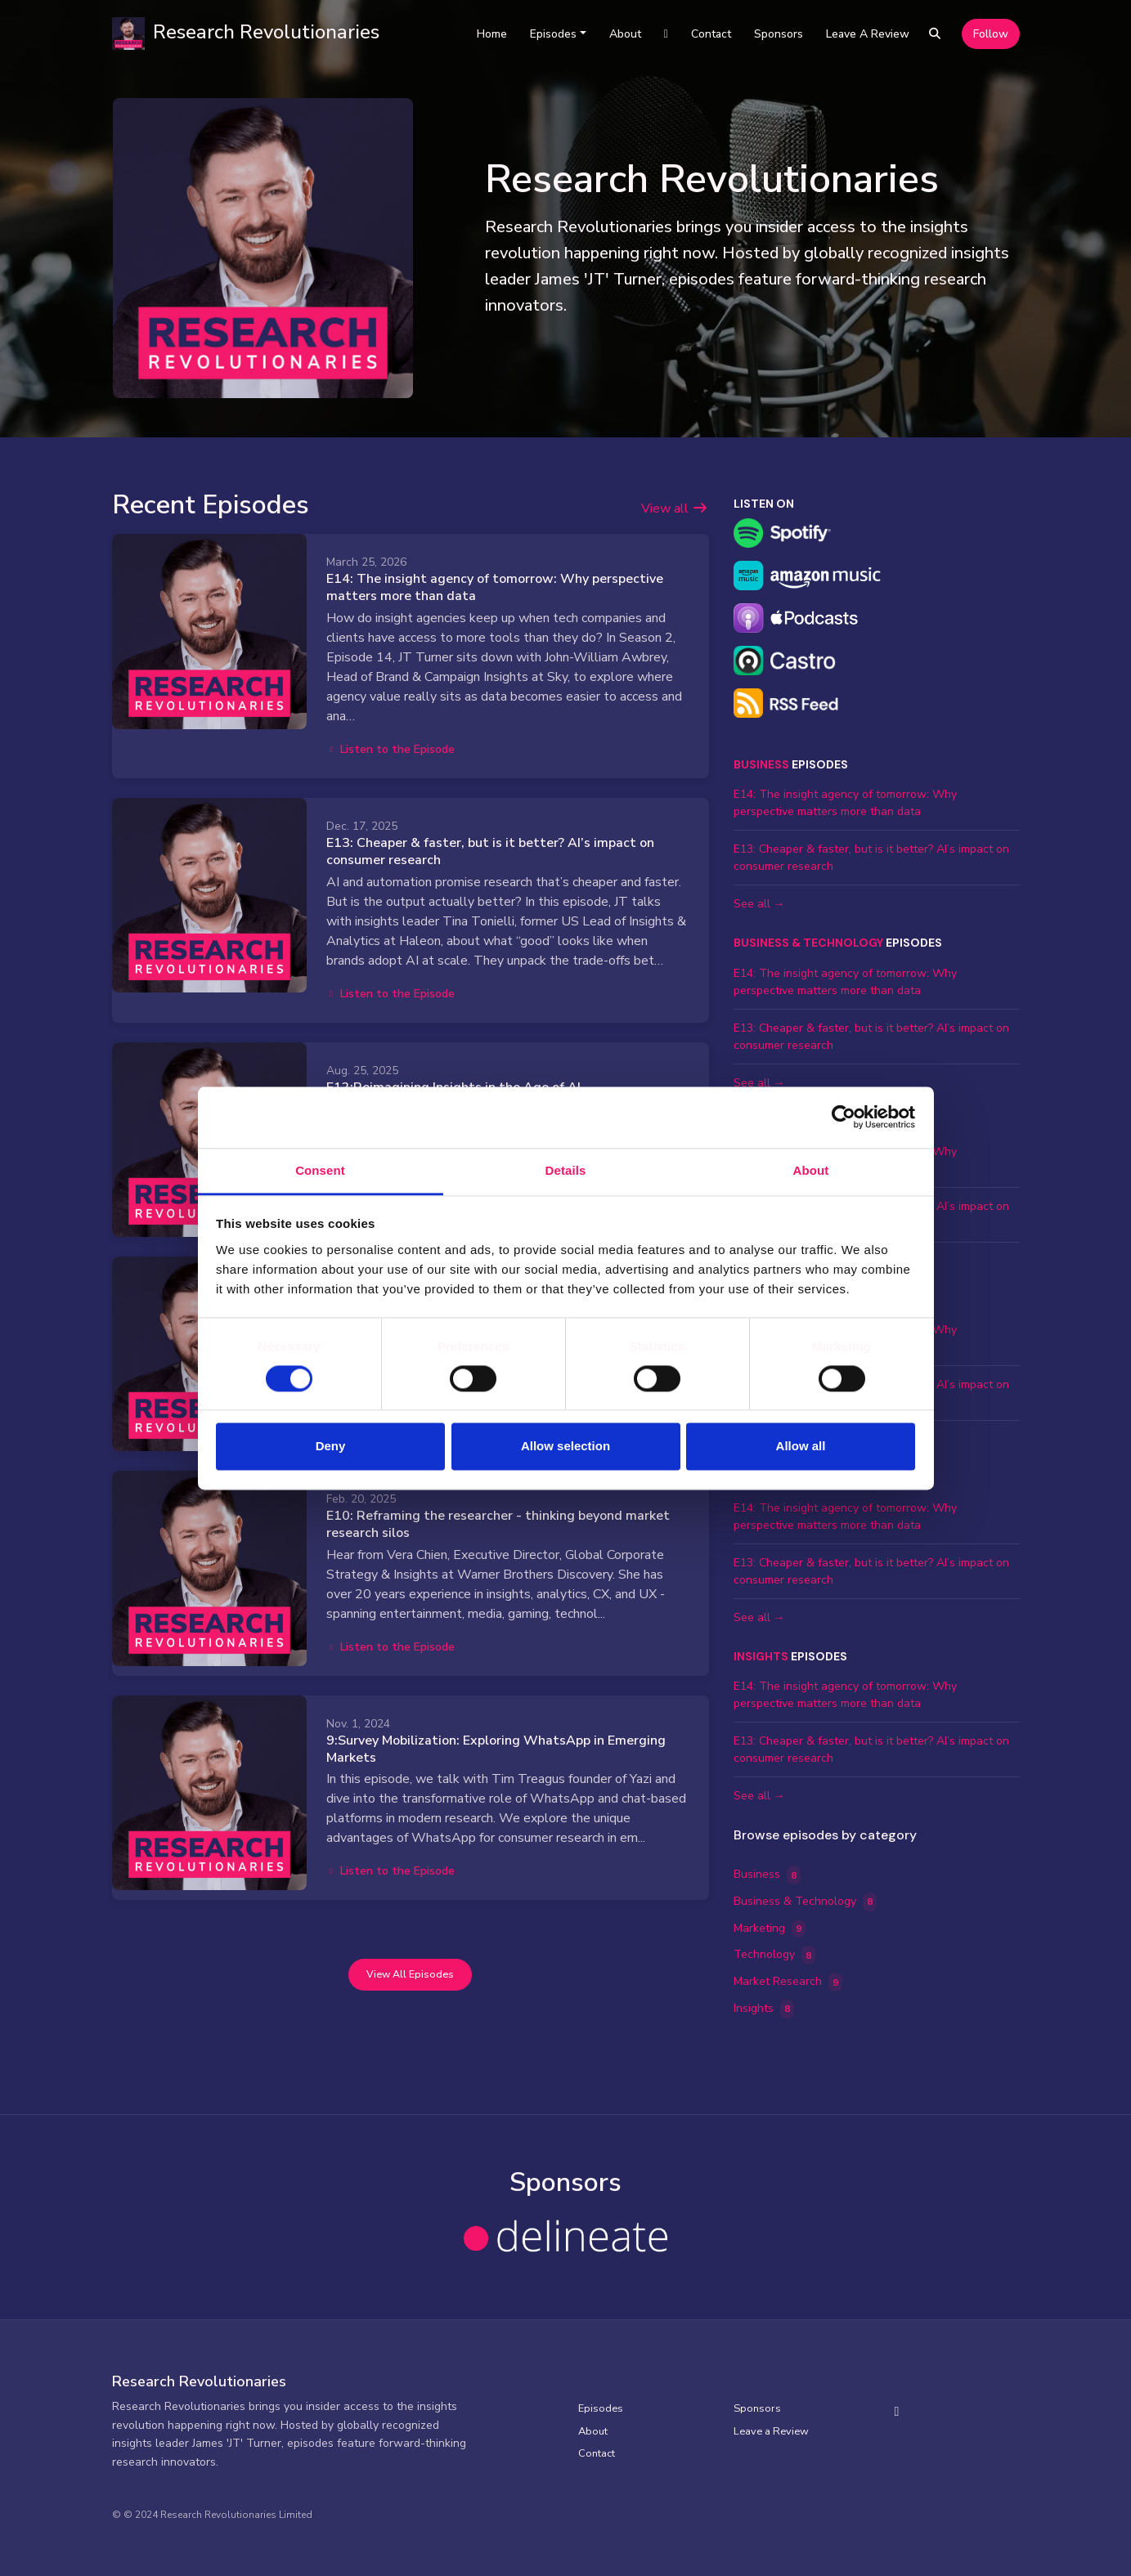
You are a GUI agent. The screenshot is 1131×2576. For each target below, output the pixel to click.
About (625, 34)
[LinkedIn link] (666, 34)
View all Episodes (410, 1974)
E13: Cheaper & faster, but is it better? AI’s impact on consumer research (490, 851)
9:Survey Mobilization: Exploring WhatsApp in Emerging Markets (496, 1749)
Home (492, 34)
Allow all (801, 1447)
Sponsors (778, 34)
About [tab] (811, 1170)
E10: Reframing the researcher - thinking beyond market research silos (498, 1524)
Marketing (770, 1929)
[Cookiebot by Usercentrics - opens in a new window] (843, 1116)
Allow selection (565, 1447)
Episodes (553, 34)
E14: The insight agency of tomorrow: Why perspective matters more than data (494, 587)
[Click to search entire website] (935, 34)
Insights (761, 1656)
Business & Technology (808, 942)
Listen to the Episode (391, 749)
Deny (331, 1447)
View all (674, 508)
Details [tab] (565, 1170)
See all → (759, 904)
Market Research (788, 1982)
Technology (775, 1955)
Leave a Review (867, 34)
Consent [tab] (320, 1170)
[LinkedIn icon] (897, 2412)
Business (761, 764)
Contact (711, 34)
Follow (990, 34)
